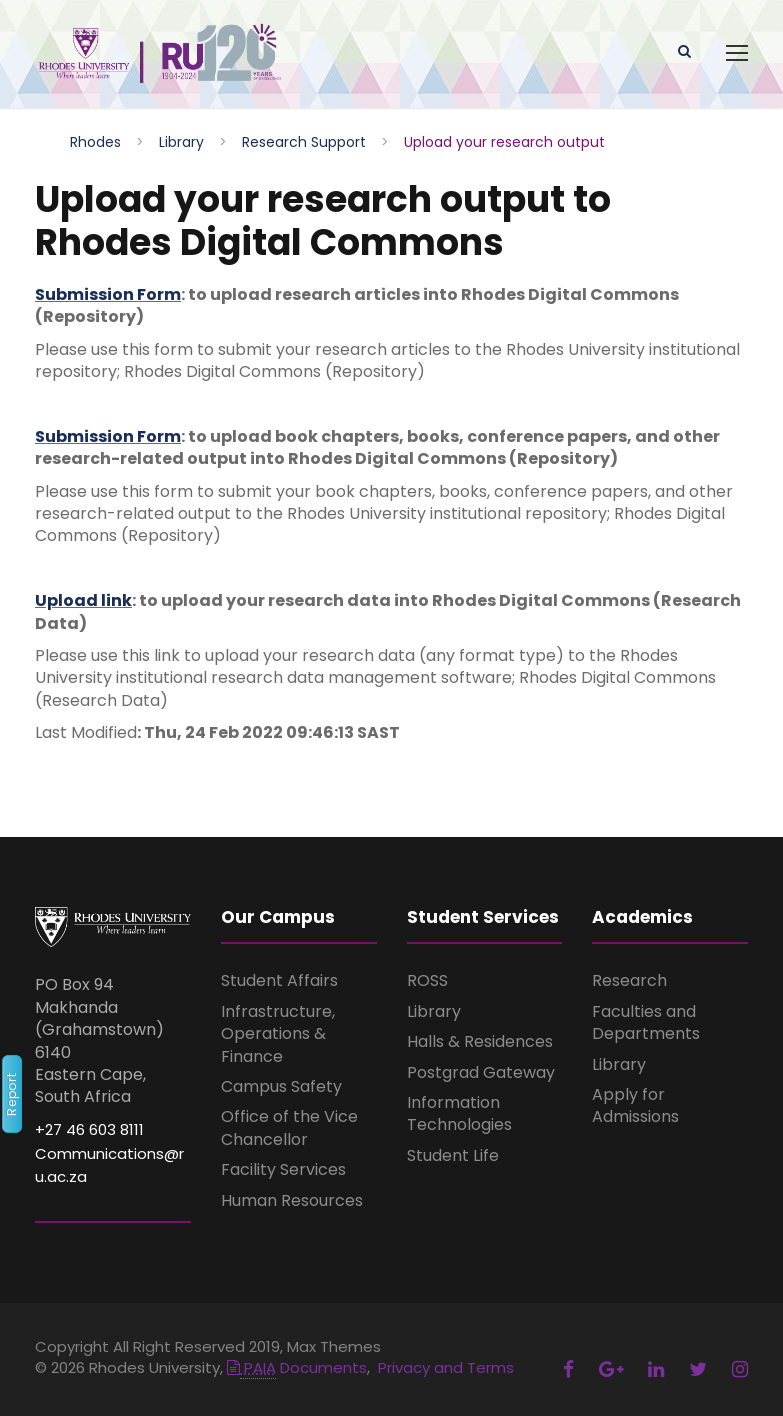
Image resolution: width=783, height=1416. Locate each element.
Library (181, 142)
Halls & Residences (480, 1041)
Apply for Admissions (635, 1105)
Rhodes (95, 142)
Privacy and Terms (446, 1367)
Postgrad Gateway (481, 1072)
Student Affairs (279, 980)
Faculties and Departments (646, 1022)
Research (629, 980)
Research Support (304, 142)
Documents (297, 1367)
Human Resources (292, 1200)
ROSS (427, 980)
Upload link (83, 600)
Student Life (453, 1155)
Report (11, 1094)
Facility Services (283, 1169)
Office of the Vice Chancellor (289, 1127)
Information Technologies (459, 1113)
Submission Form (108, 294)
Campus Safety (281, 1086)
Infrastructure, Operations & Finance (278, 1034)
